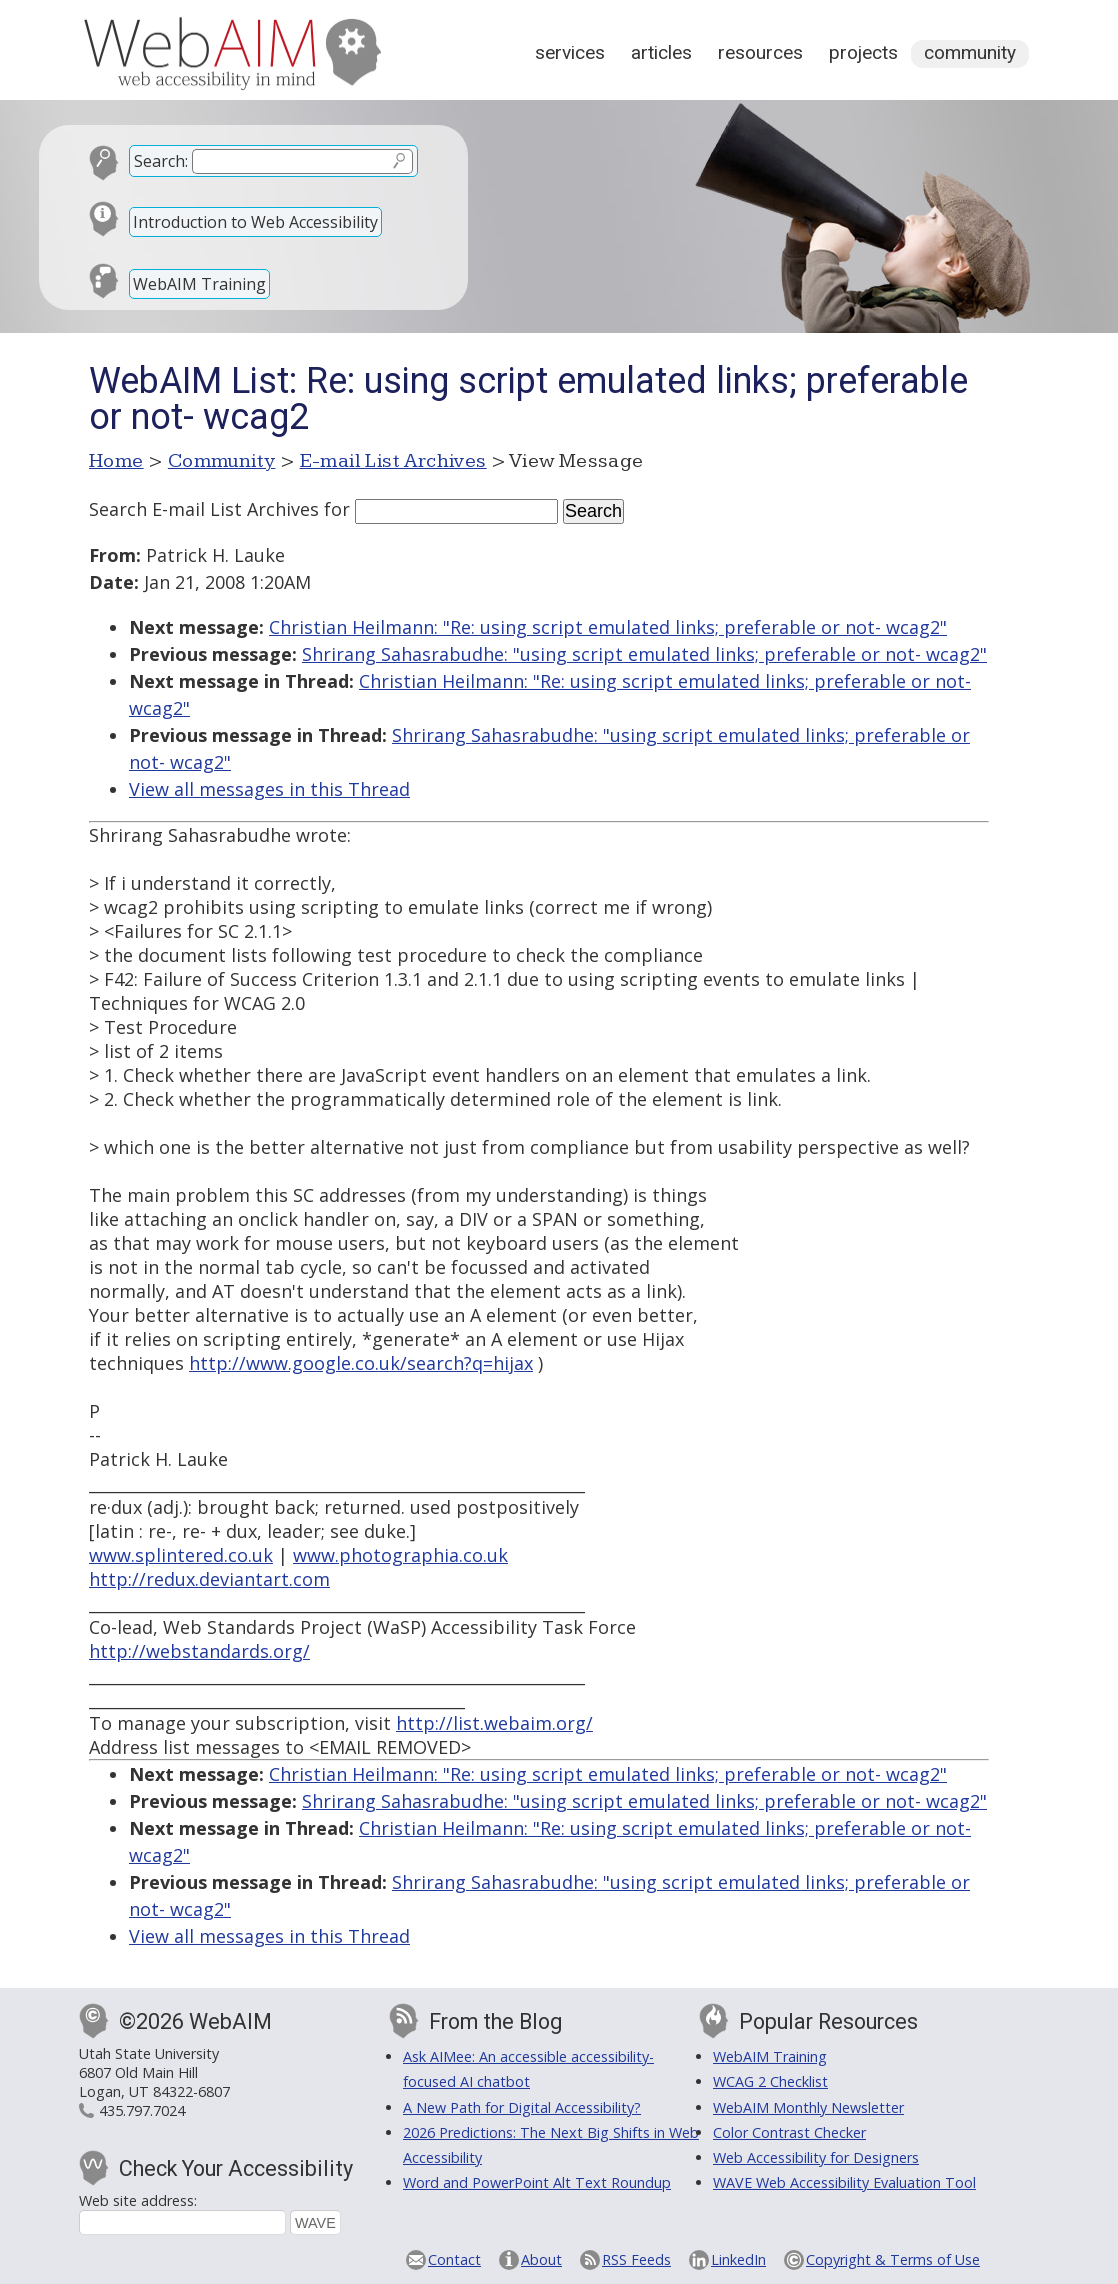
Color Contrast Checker (789, 2132)
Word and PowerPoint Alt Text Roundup (537, 2182)
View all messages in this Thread (269, 789)
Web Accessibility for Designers (816, 2157)
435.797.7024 (142, 2110)
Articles (661, 52)
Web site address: (138, 2200)
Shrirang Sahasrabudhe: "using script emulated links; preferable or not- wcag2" (644, 654)
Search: (161, 161)
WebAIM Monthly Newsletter (808, 2107)
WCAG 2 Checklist (770, 2081)
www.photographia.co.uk (400, 1555)
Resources (760, 52)
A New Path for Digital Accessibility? (522, 2107)
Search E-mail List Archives (204, 509)
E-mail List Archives (393, 461)
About (541, 2259)
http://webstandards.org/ (199, 1651)
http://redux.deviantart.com (209, 1579)
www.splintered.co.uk (181, 1555)
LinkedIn (738, 2259)
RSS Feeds (636, 2259)
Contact (454, 2259)
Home (116, 461)
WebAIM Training (199, 284)
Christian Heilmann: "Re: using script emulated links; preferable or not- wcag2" (608, 627)
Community (970, 52)
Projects (863, 52)
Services (570, 52)
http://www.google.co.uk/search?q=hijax (361, 1363)
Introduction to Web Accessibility (255, 222)
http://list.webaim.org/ (494, 1723)
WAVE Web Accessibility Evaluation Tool (844, 2182)
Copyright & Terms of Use (893, 2259)
